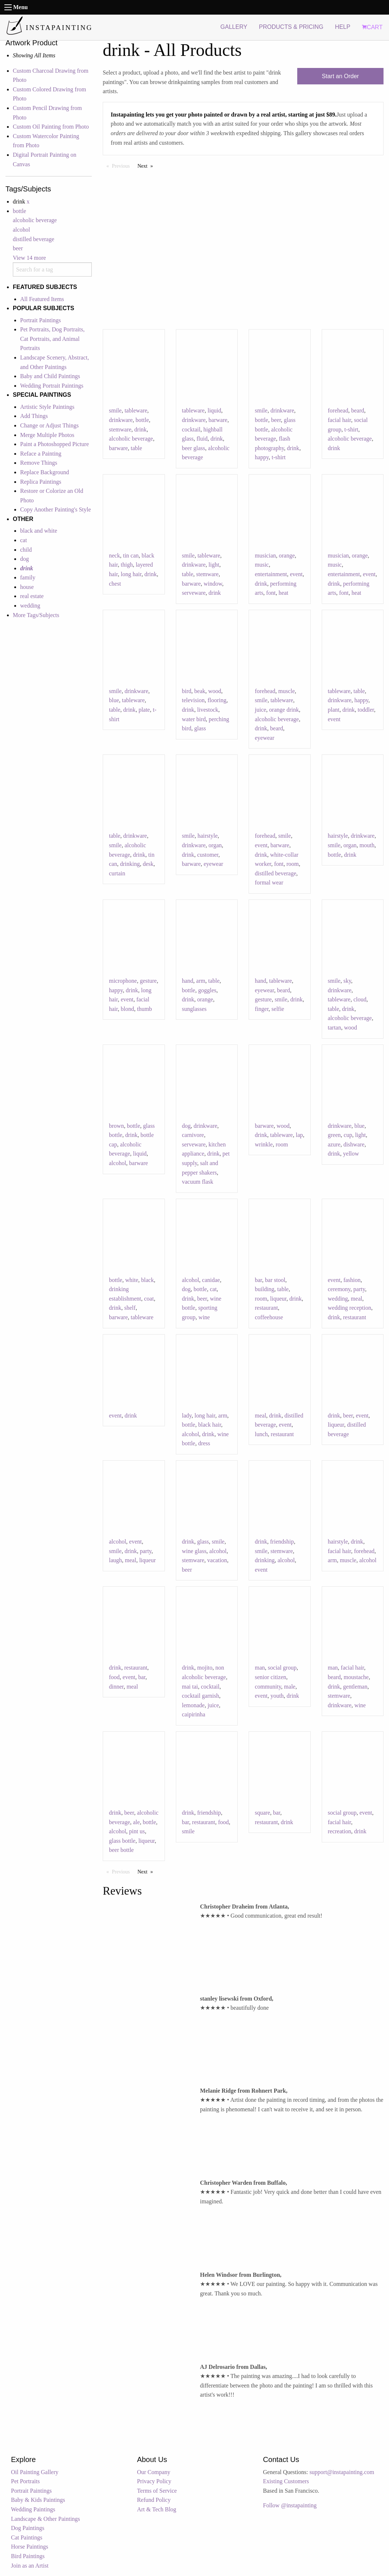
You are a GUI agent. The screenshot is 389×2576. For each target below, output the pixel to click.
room (292, 864)
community (268, 1686)
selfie (278, 1009)
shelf (130, 1308)
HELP (342, 27)
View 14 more (29, 258)
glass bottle (122, 1841)
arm (200, 981)
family (27, 577)
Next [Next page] (146, 165)
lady (187, 1415)
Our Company (153, 2472)
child (26, 550)
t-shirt (279, 457)
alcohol (21, 230)
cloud (360, 999)
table (136, 448)
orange (287, 555)
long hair (131, 574)
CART (372, 27)
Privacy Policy (154, 2481)
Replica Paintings (40, 482)
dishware (354, 1144)
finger (262, 1009)
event (296, 574)
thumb (144, 1009)
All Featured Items (42, 299)
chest (115, 584)
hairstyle (207, 836)
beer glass (193, 448)
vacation (217, 1560)
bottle (19, 211)
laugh (115, 1560)
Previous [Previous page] (122, 165)
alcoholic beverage (35, 220)
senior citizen (270, 1677)
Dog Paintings (27, 2528)
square (262, 1813)
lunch (261, 1434)
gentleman (355, 1686)
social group (282, 1667)
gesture (148, 981)
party (359, 1289)
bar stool (275, 1280)
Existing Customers (286, 2481)
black (147, 1280)
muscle (286, 691)
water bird (194, 719)
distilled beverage (33, 239)
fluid (202, 438)
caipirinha (193, 1714)
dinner (116, 1686)
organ (215, 845)
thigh (127, 565)
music (262, 565)
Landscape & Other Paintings (45, 2519)
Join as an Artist (30, 2565)
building (264, 1289)
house (27, 587)
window (213, 584)
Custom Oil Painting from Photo (51, 126)
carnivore (193, 1135)
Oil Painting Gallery (34, 2472)
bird (187, 691)
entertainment (271, 574)
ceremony (339, 1289)
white (131, 1280)
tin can (131, 555)
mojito (204, 1667)
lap (299, 1135)
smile (115, 410)
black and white (38, 531)
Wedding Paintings (33, 2509)
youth (277, 1696)
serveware (194, 593)
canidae (211, 1280)
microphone (123, 981)
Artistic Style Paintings (47, 407)
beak (199, 691)
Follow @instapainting (290, 2505)
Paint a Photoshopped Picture (54, 444)
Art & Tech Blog (156, 2509)
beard (357, 410)
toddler (366, 710)
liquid (214, 410)
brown (116, 1126)
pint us (137, 1831)
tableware (136, 410)
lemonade (193, 1705)
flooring (217, 700)
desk (148, 864)
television (193, 700)
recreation (339, 1831)
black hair (209, 1425)
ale (136, 1822)
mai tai (190, 1686)
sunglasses (194, 1009)
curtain (117, 873)
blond (127, 1009)
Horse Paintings (29, 2546)
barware (118, 448)
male (289, 1686)
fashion (351, 1280)
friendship (282, 1541)
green (334, 1135)
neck (114, 555)
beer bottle (121, 1850)
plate (144, 710)
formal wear (269, 882)
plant (334, 710)
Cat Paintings (26, 2537)
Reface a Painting (40, 453)
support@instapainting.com (341, 2472)
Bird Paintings (28, 2556)
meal (356, 1298)
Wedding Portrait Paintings (51, 386)
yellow (351, 1153)
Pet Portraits (25, 2481)
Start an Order (340, 76)
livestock (207, 710)
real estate (32, 596)
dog (24, 559)
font (271, 593)
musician (265, 555)
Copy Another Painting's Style (55, 509)
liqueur (278, 1298)
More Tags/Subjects (36, 615)
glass (200, 728)
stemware (120, 429)
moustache (356, 1677)
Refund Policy (154, 2500)
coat (149, 1298)
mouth (366, 845)
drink (140, 429)
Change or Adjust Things (49, 425)
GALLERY (234, 27)
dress (204, 1443)
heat (283, 593)
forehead (338, 410)
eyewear (264, 738)
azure (334, 1144)
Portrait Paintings (40, 320)
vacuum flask (198, 1182)
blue (114, 700)
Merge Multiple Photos (47, 435)
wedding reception (349, 1308)
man (260, 1667)
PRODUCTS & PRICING (291, 27)
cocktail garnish (200, 1696)
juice (260, 710)
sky (347, 981)
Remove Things (38, 463)
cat (23, 540)
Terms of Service (157, 2491)
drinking (130, 864)
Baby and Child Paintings (50, 376)
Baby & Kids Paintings (38, 2500)
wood (214, 691)
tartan (334, 1027)
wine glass (194, 1551)
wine (204, 1317)
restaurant (266, 1308)
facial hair (339, 420)
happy (262, 457)
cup (348, 1135)
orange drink (284, 710)
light (213, 565)
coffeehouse (269, 1317)
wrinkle (264, 1144)
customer (207, 855)
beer (18, 248)
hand (187, 981)
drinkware (121, 420)
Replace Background (44, 472)
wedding (30, 605)
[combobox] (52, 269)
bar (258, 1280)
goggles (207, 990)
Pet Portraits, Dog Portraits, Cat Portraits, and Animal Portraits (52, 338)
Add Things (34, 416)
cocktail (191, 429)
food (114, 1677)
